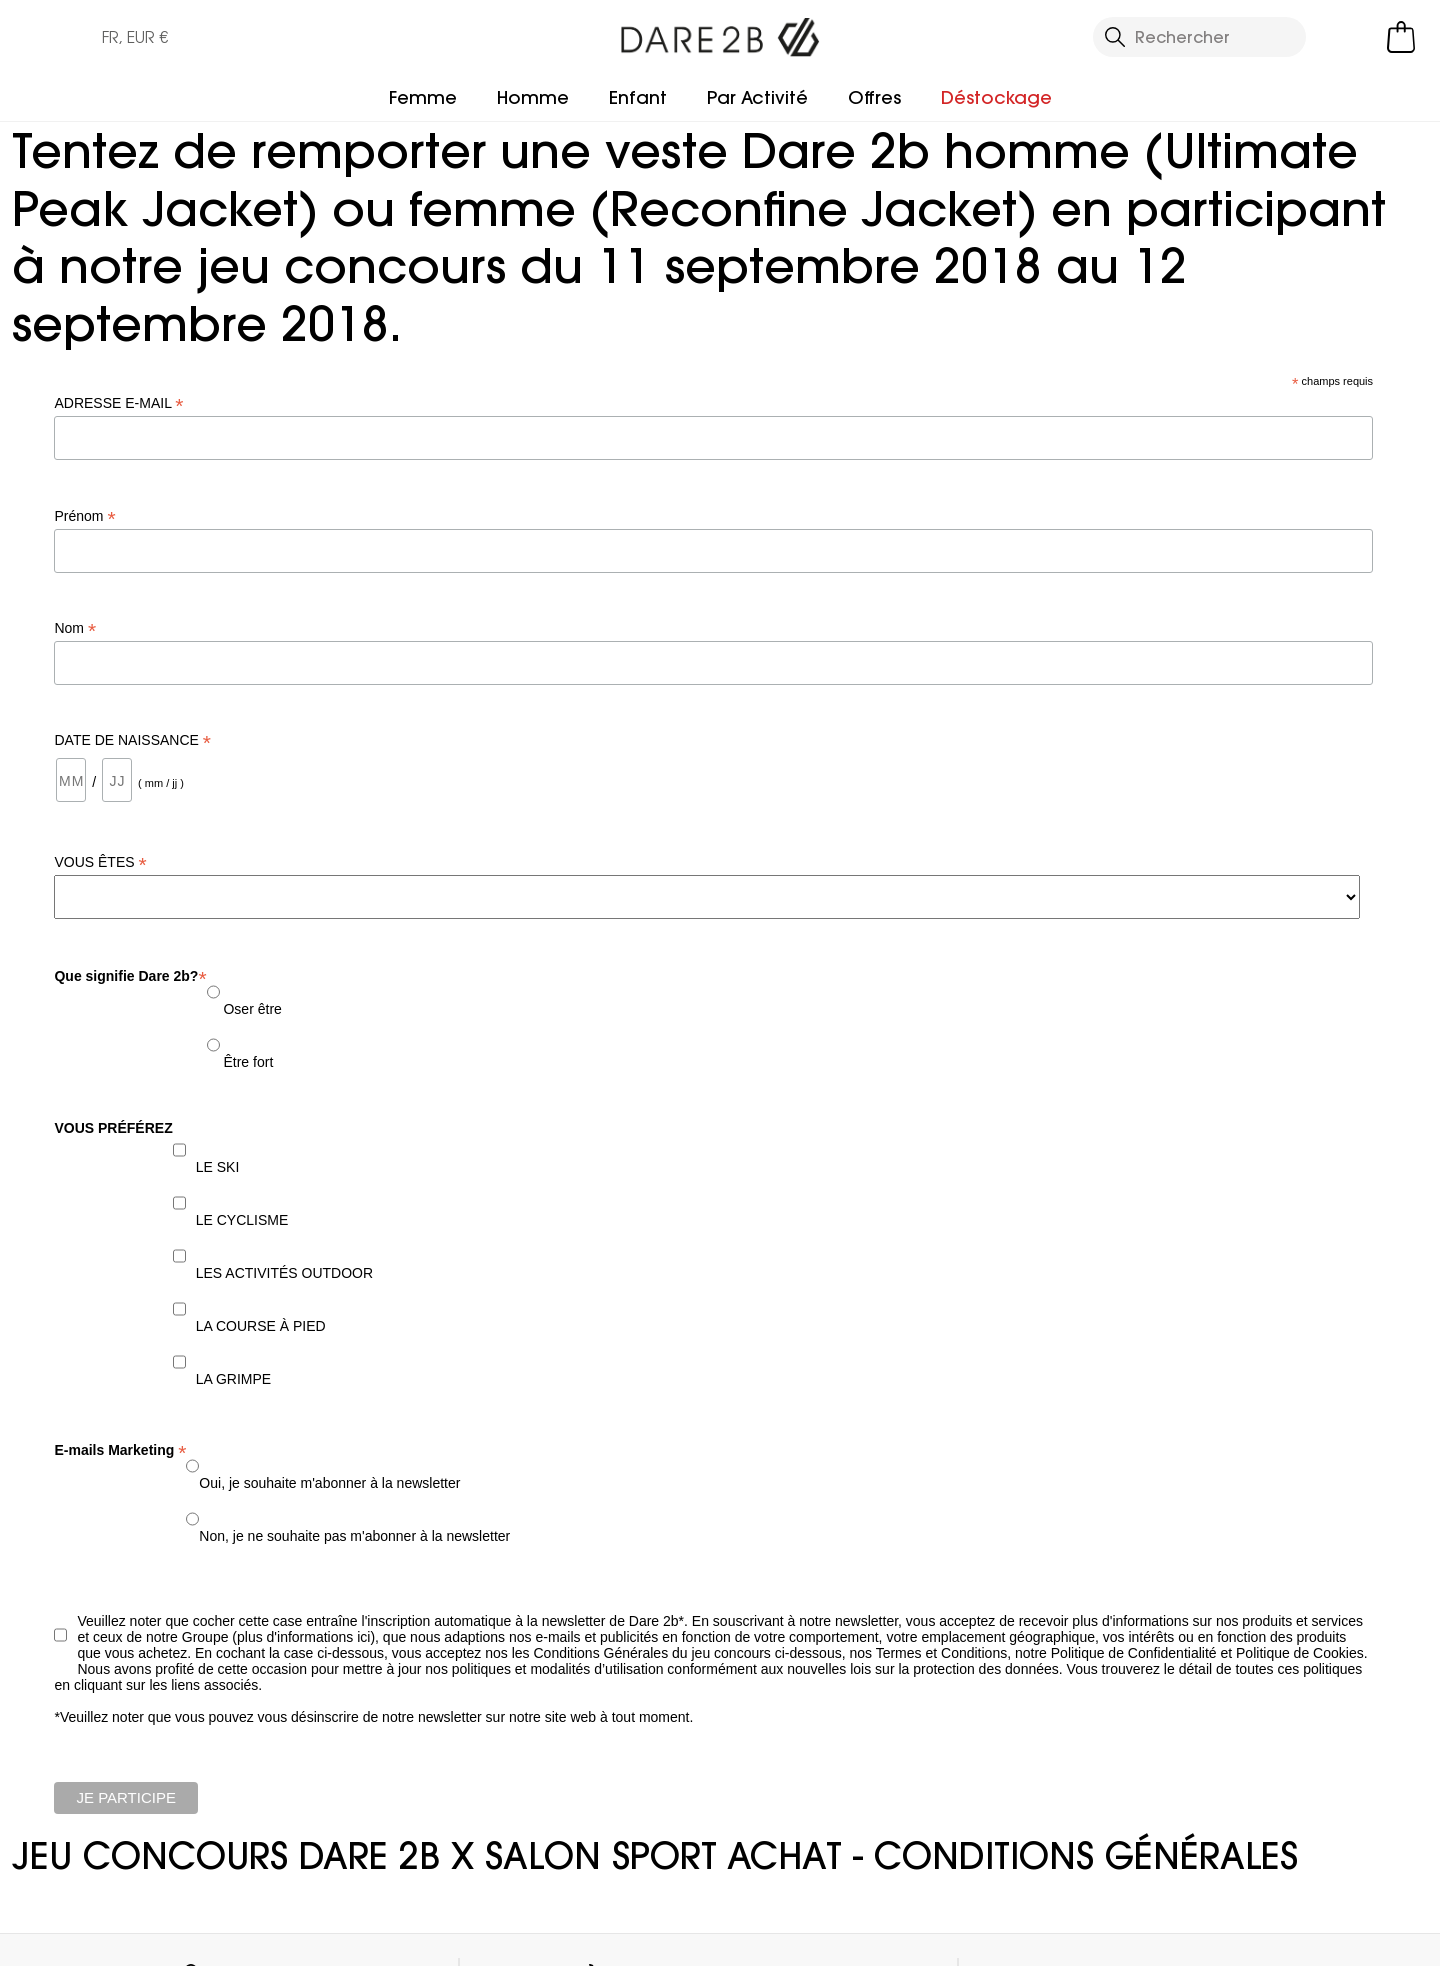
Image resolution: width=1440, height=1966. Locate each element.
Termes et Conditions (942, 1653)
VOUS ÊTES (100, 862)
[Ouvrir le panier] (1401, 37)
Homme (533, 97)
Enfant (638, 97)
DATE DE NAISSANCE (132, 740)
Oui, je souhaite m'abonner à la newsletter (329, 1483)
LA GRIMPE (233, 1379)
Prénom (84, 516)
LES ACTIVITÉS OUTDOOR (284, 1273)
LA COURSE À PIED (261, 1326)
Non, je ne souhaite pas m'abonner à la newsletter (354, 1536)
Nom (75, 628)
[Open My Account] (1350, 37)
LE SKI (218, 1167)
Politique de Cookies (1300, 1653)
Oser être (251, 1009)
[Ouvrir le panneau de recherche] (1200, 37)
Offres (874, 97)
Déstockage (996, 97)
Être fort (247, 1062)
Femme (423, 97)
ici (363, 1637)
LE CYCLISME (242, 1220)
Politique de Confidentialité (1136, 1653)
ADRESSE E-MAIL (118, 403)
